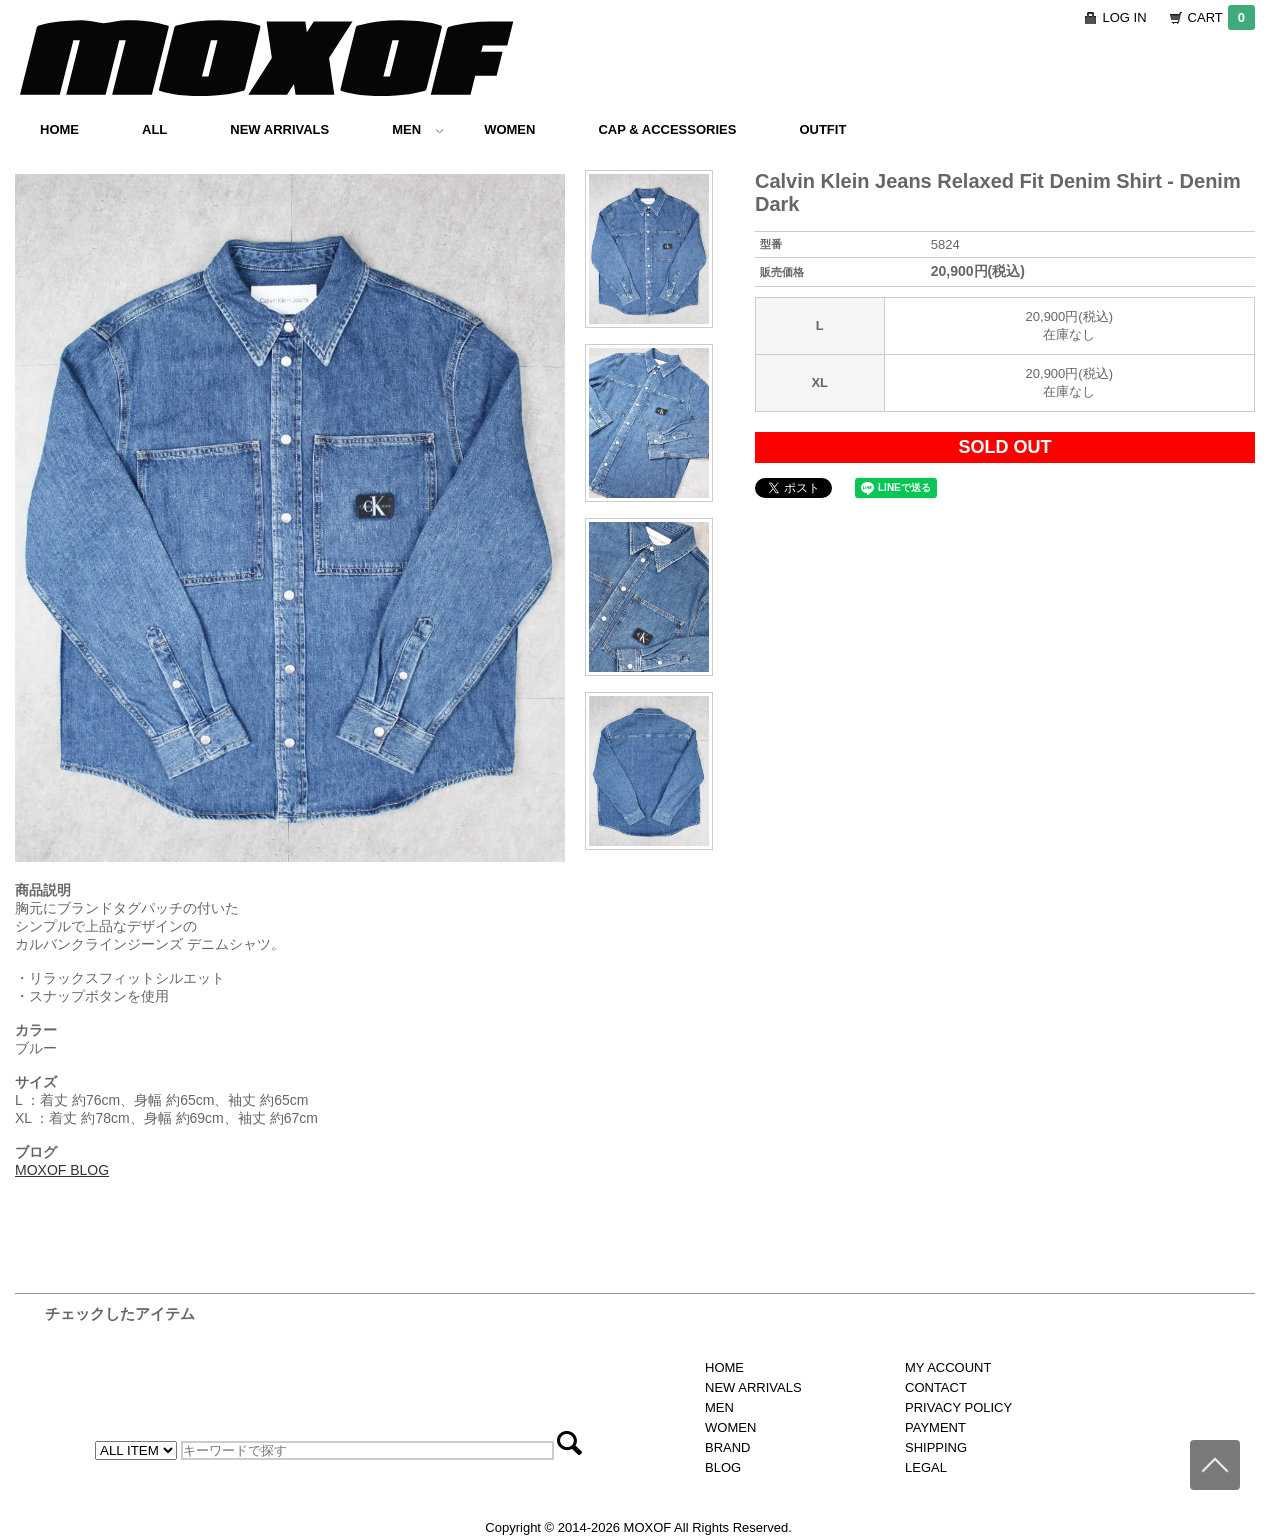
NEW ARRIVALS (279, 129)
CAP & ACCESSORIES (667, 129)
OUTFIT (822, 129)
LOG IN (1125, 17)
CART (1221, 17)
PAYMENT (935, 1427)
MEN (418, 129)
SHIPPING (936, 1447)
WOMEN (509, 129)
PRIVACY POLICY (958, 1407)
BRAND (728, 1447)
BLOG (723, 1467)
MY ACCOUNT (948, 1367)
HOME (59, 129)
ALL (154, 129)
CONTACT (936, 1387)
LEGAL (926, 1467)
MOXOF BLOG (62, 1170)
